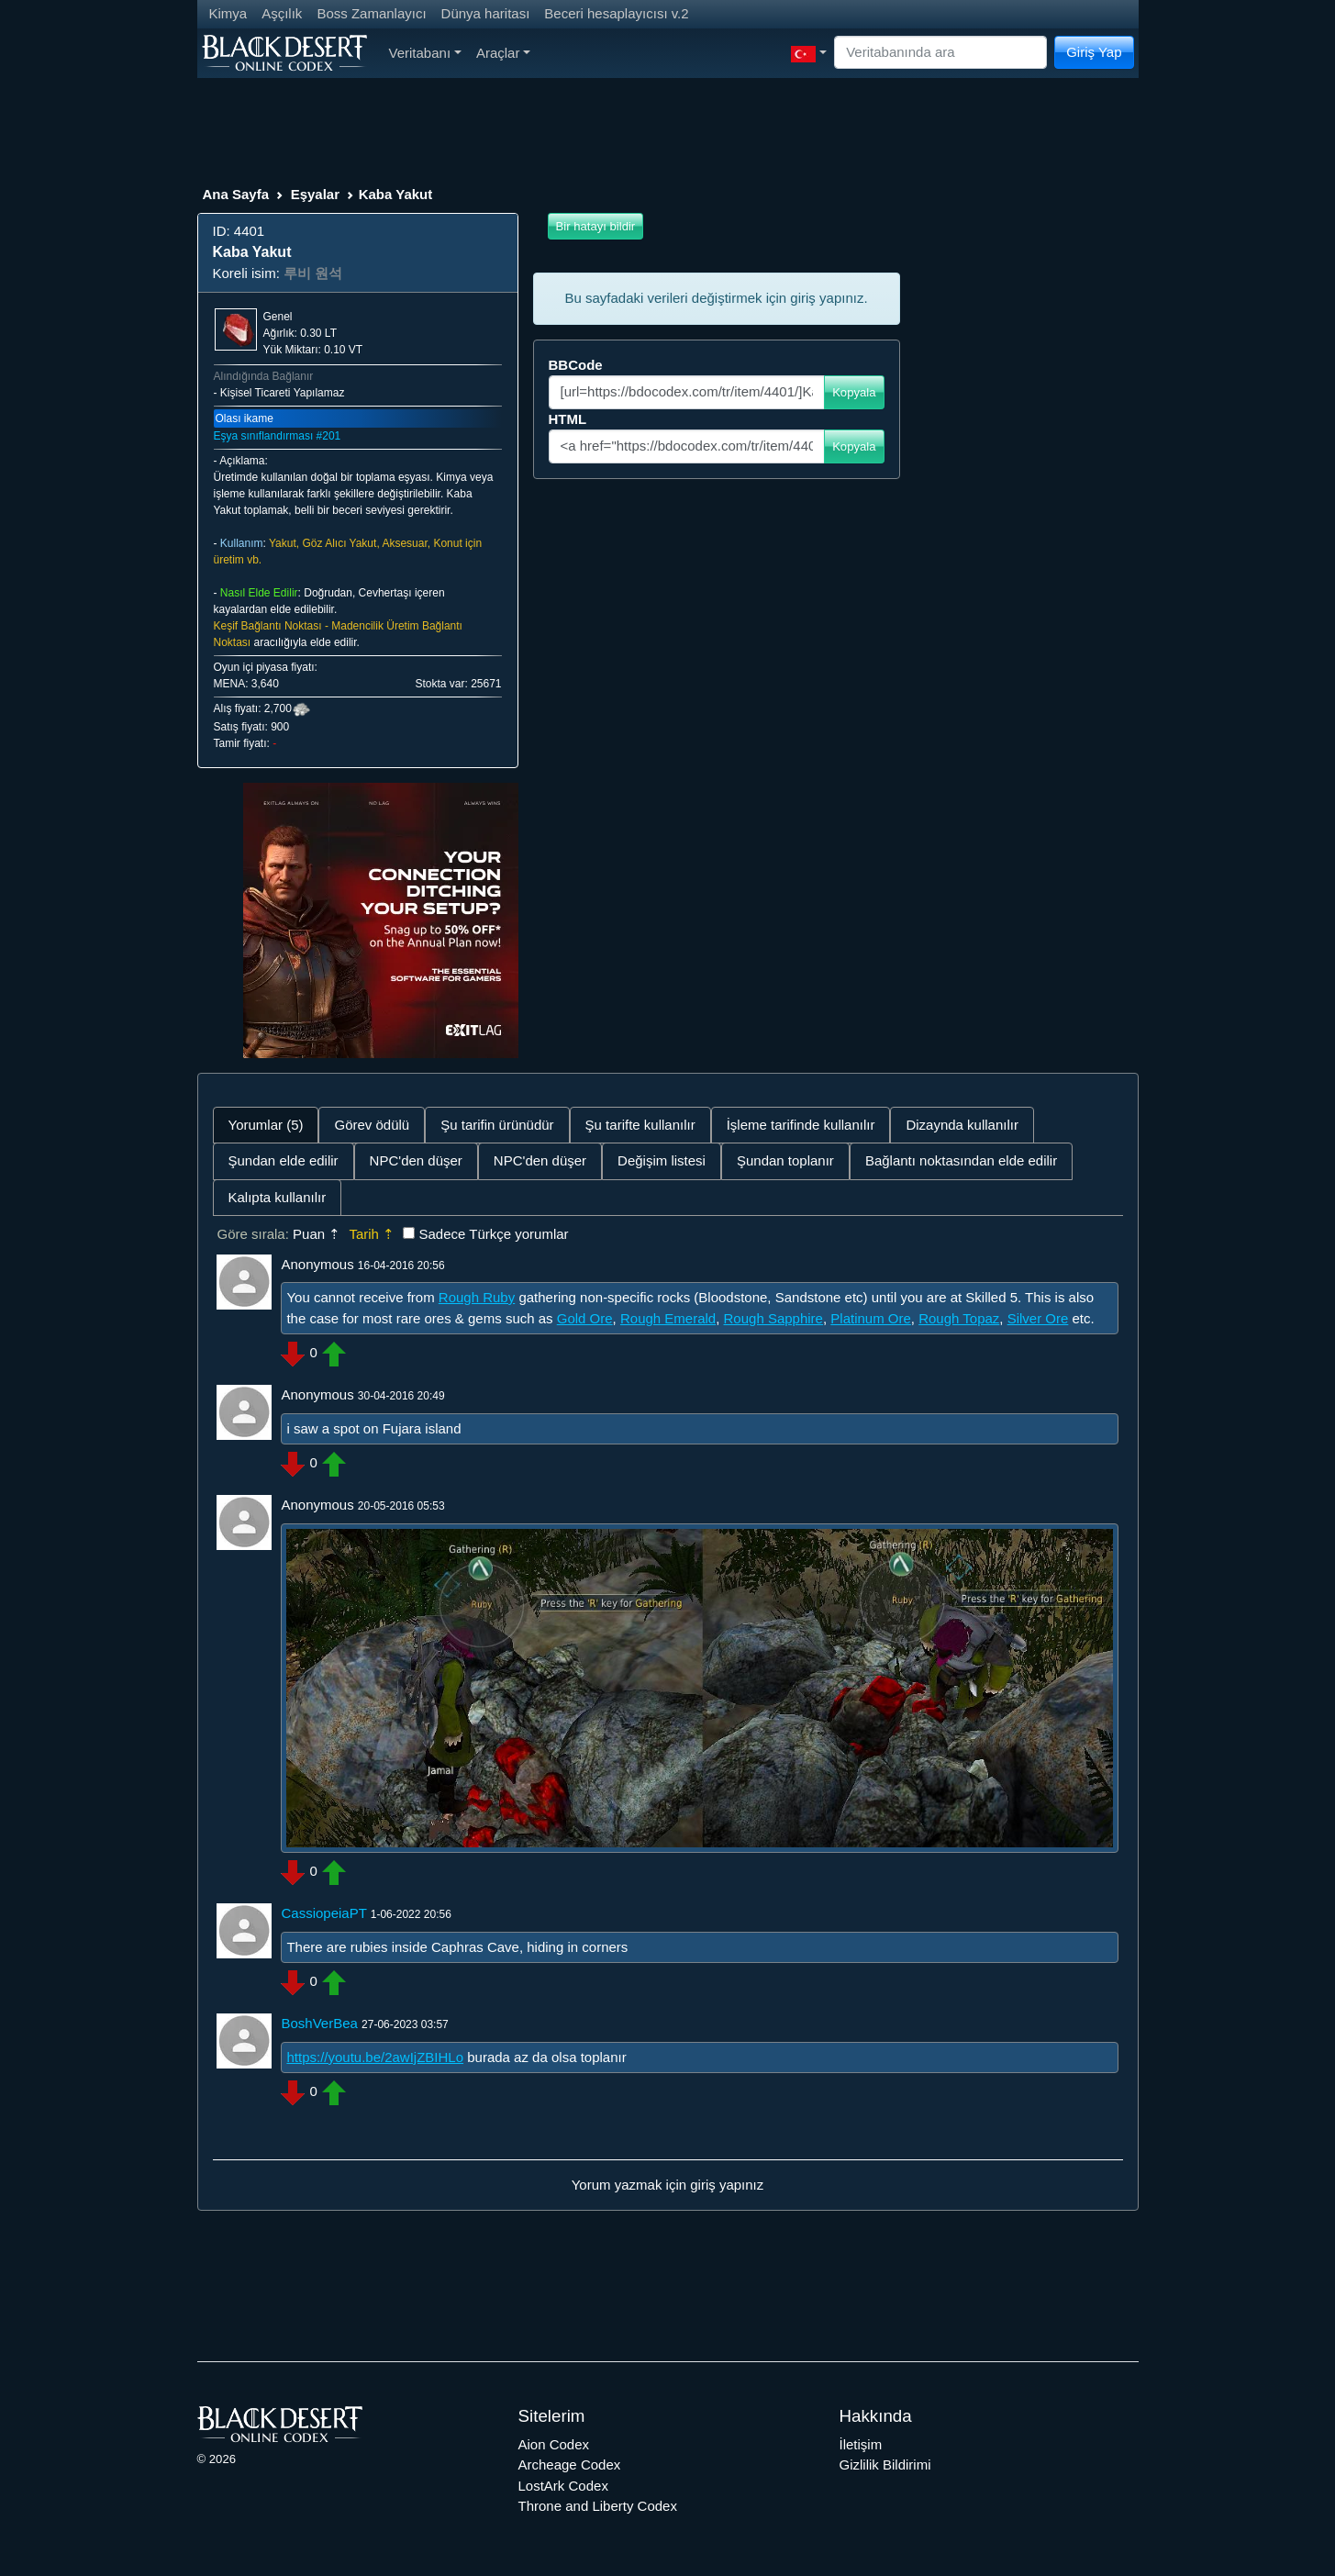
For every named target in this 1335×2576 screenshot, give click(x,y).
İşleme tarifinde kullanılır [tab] (801, 1124)
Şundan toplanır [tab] (785, 1160)
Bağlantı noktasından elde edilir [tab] (961, 1160)
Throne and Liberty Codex (597, 2506)
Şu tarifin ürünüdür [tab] (496, 1124)
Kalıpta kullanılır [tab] (277, 1197)
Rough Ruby (477, 1297)
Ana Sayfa (236, 194)
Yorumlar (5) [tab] (266, 1124)
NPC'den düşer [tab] (416, 1160)
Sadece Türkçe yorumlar (493, 1234)
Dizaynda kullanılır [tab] (962, 1124)
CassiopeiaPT (323, 1913)
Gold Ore (585, 1318)
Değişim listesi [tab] (661, 1160)
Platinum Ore (870, 1318)
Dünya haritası (485, 13)
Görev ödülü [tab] (371, 1124)
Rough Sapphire (773, 1318)
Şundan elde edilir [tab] (283, 1160)
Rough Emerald (668, 1318)
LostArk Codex (563, 2485)
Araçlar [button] (503, 53)
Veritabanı (425, 53)
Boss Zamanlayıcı (371, 13)
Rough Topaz (958, 1318)
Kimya (228, 13)
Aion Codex (554, 2444)
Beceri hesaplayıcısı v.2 (616, 13)
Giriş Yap (1093, 52)
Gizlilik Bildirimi (885, 2464)
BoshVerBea (319, 2023)
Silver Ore (1038, 1318)
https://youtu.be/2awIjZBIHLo (374, 2057)
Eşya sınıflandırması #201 (277, 435)
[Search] (940, 53)
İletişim (861, 2444)
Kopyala (853, 392)
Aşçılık (281, 13)
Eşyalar (315, 194)
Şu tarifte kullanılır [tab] (640, 1124)
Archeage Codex (569, 2464)
